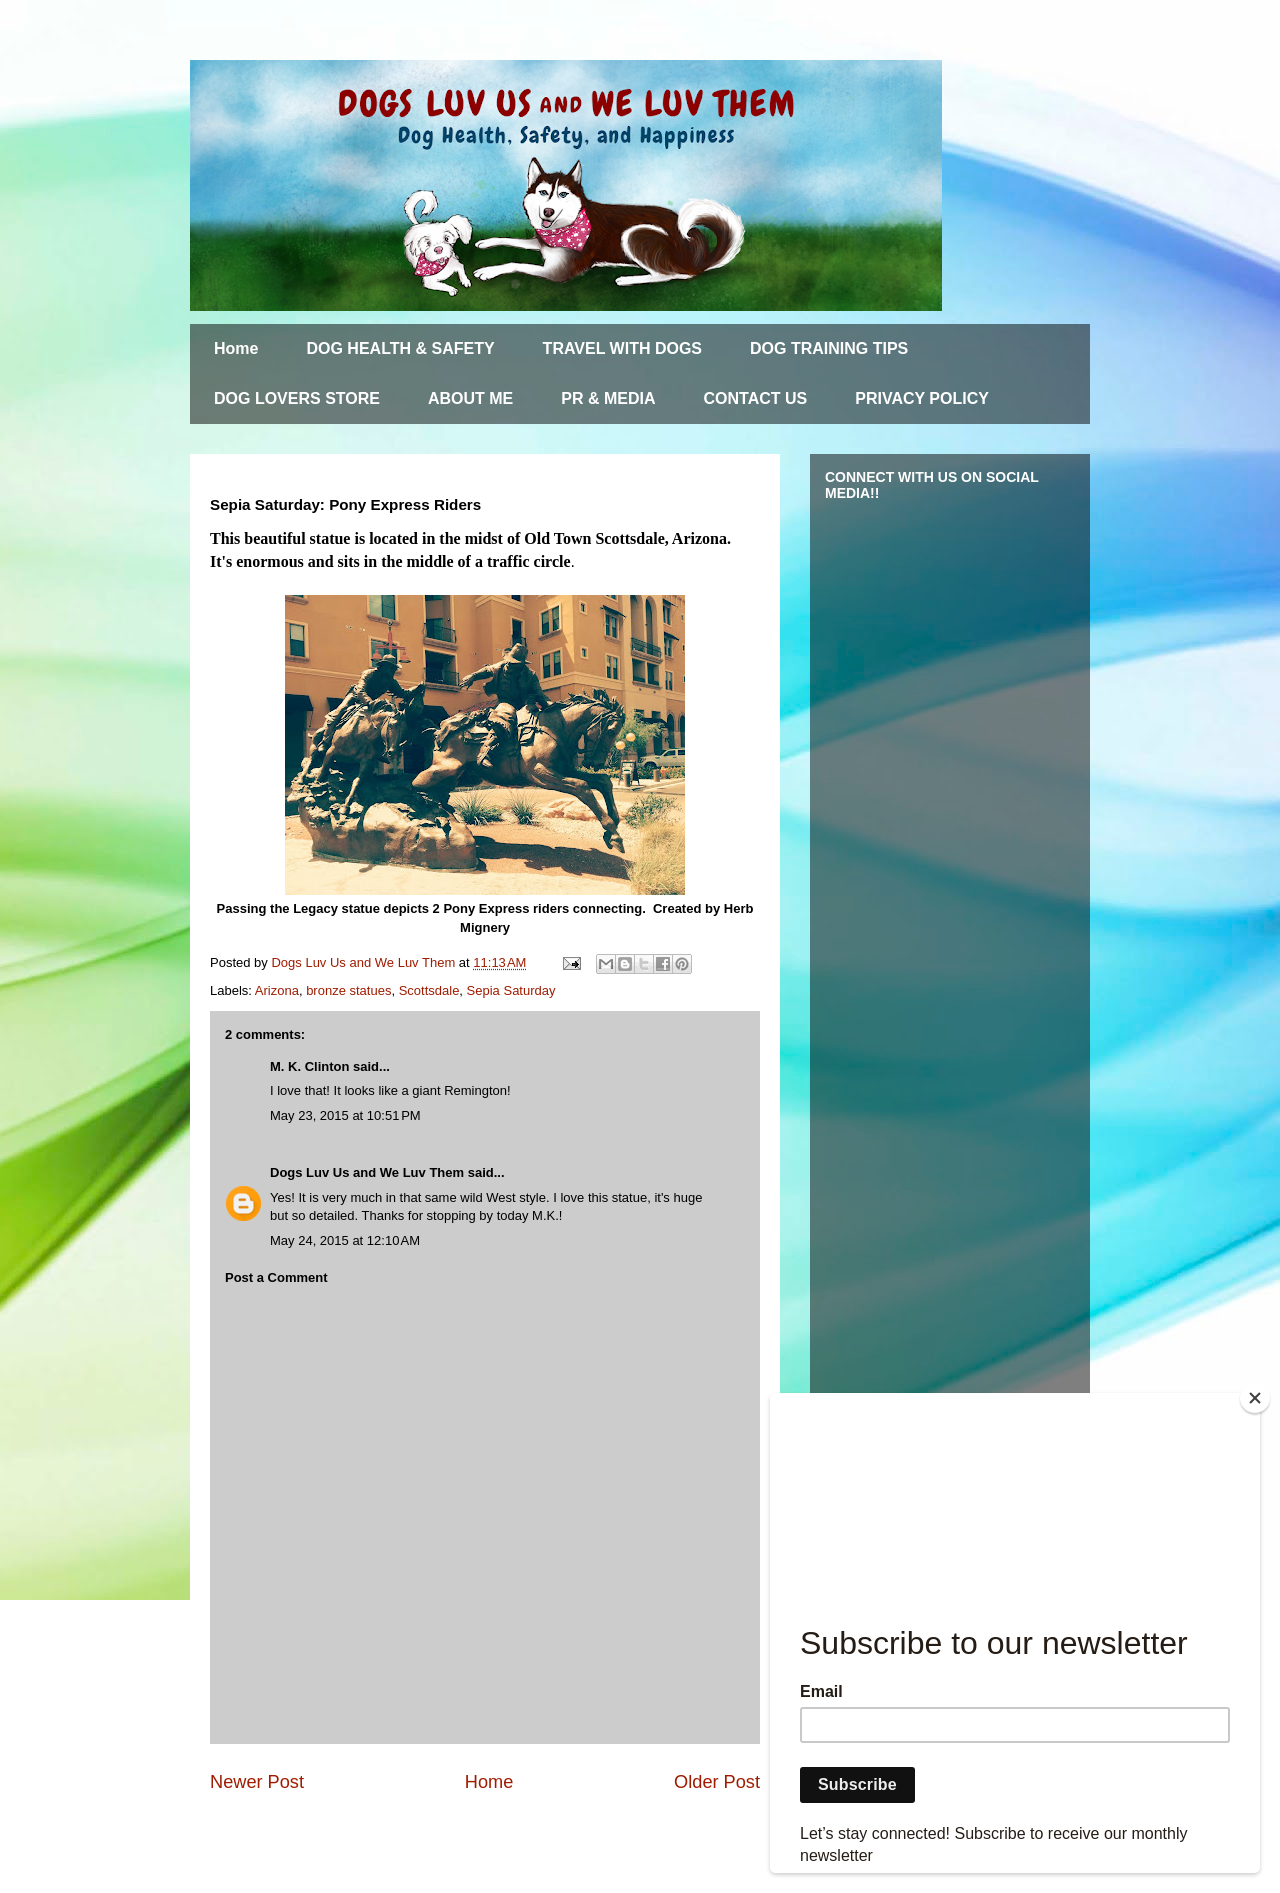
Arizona (277, 990)
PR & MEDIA (608, 398)
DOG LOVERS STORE (297, 398)
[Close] (1255, 1398)
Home (236, 348)
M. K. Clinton (309, 1066)
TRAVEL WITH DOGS (622, 348)
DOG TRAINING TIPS (829, 348)
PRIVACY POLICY (922, 398)
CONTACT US (756, 398)
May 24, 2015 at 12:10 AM (345, 1240)
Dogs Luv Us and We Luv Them (367, 1172)
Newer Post (257, 1782)
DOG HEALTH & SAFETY (400, 348)
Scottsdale (429, 990)
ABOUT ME (470, 398)
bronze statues (348, 990)
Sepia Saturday (511, 990)
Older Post (717, 1782)
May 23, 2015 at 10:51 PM (345, 1115)
